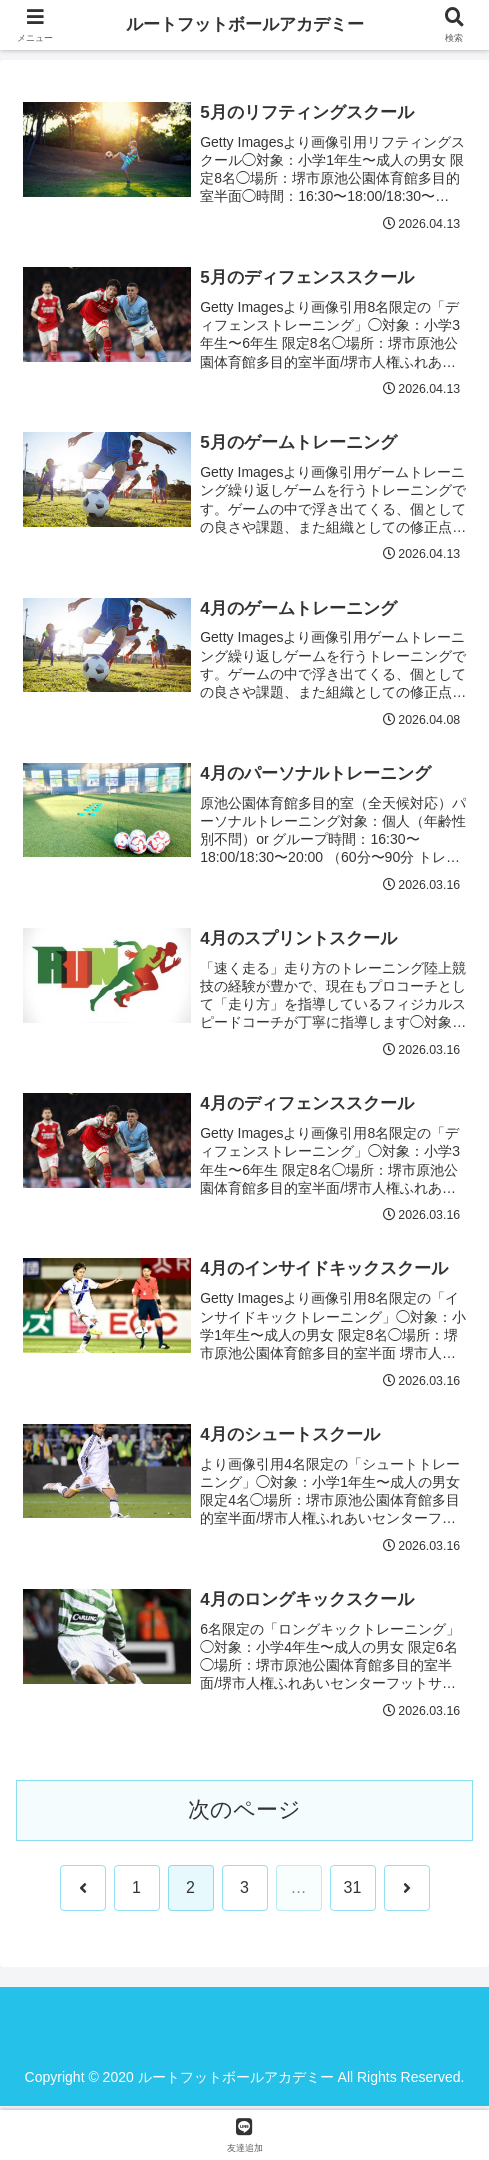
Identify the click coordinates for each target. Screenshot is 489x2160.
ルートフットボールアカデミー (245, 25)
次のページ (244, 1813)
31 (353, 1891)
